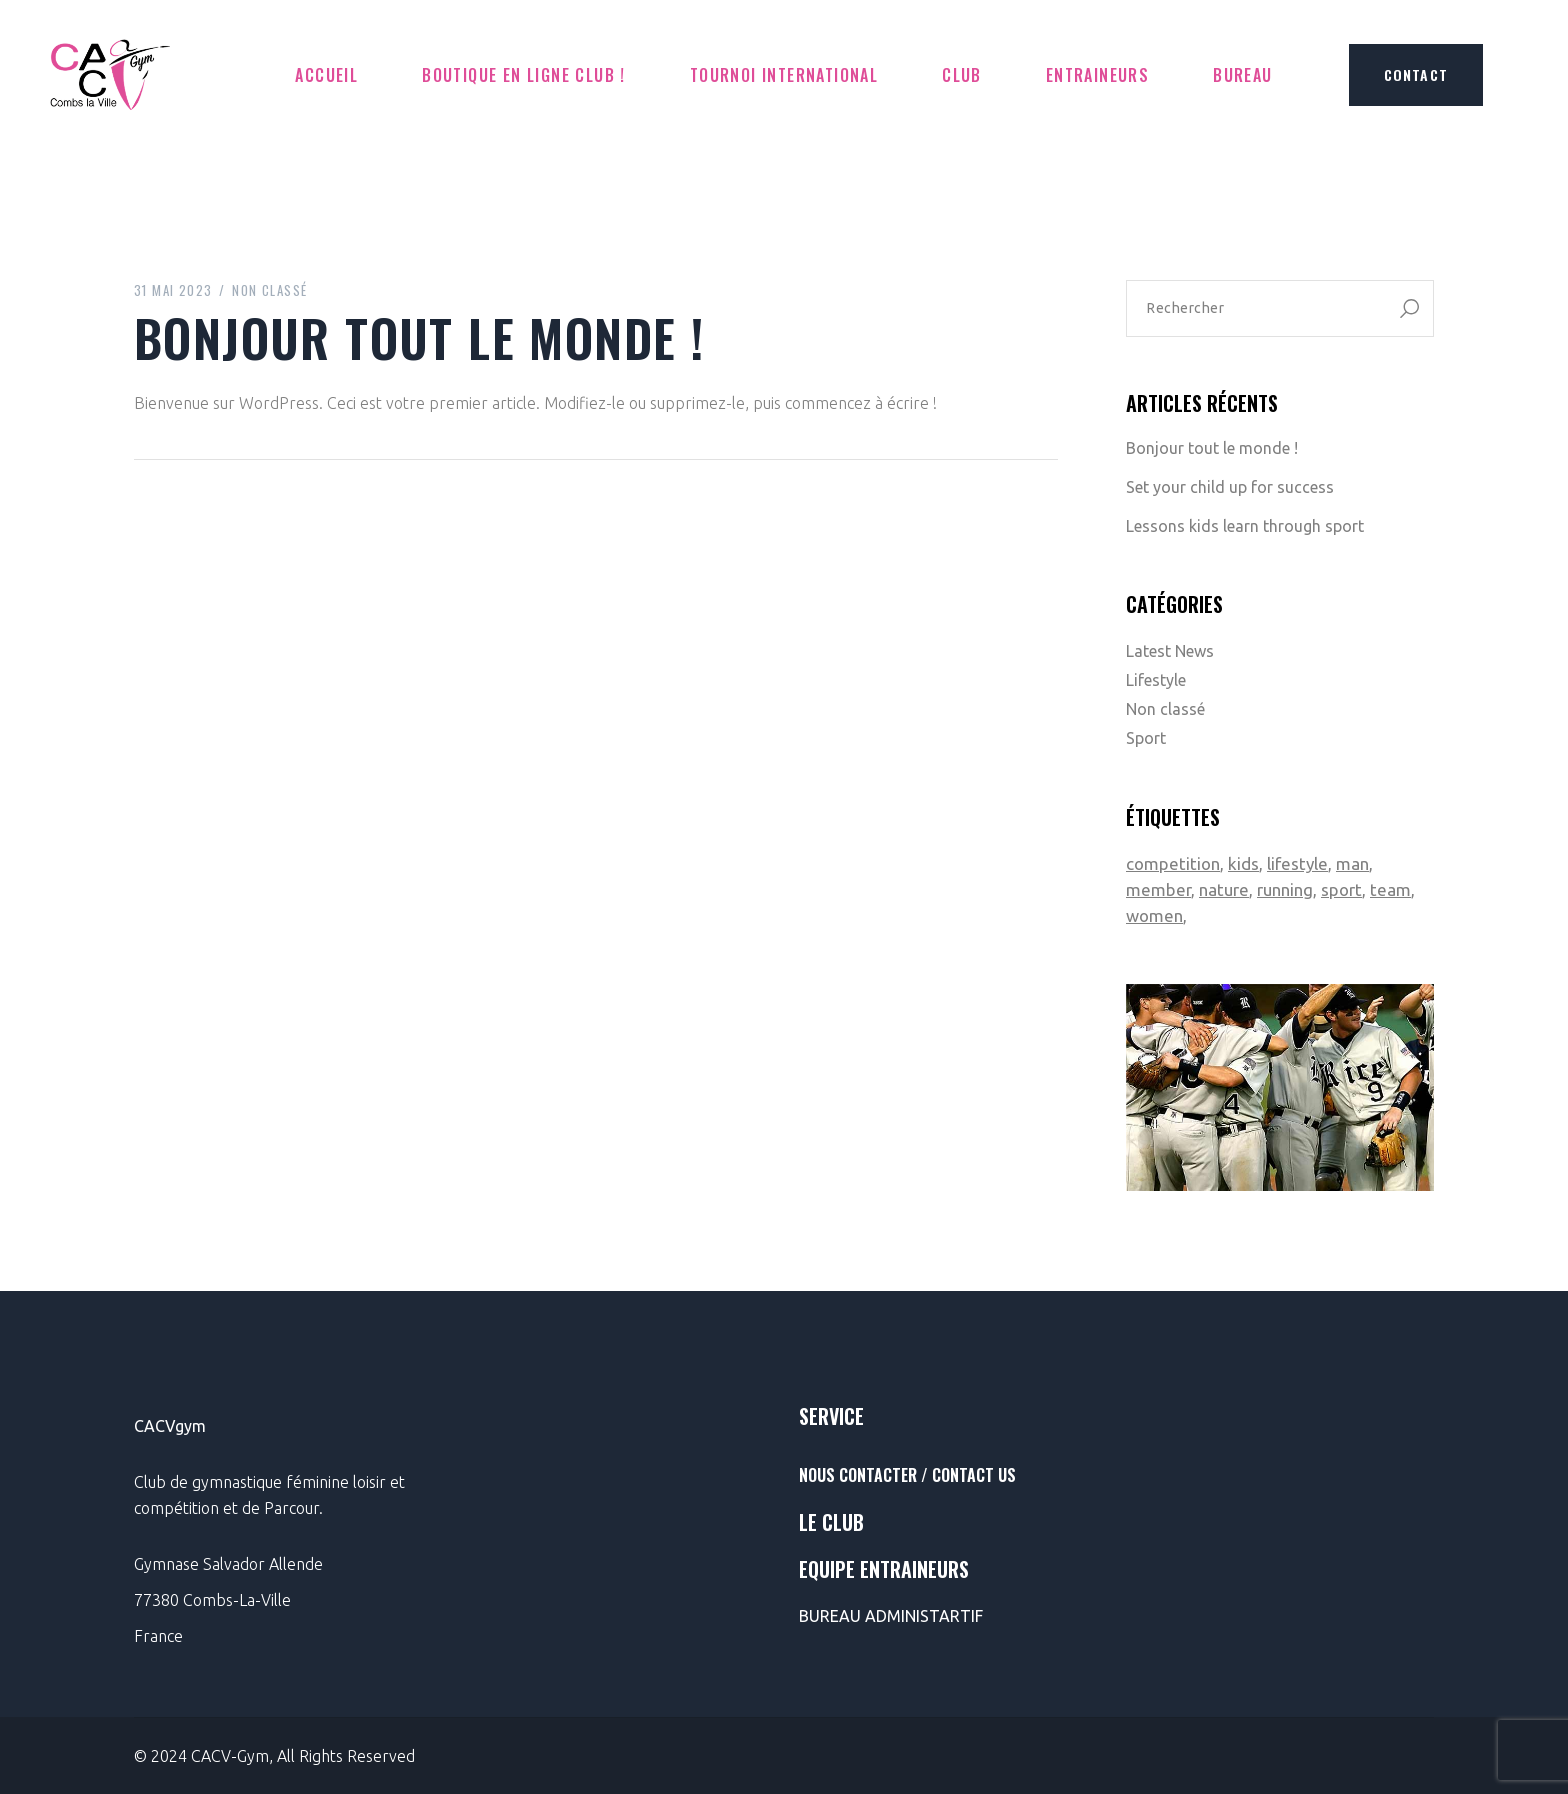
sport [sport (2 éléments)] (1341, 889)
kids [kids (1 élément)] (1243, 863)
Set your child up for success (1230, 487)
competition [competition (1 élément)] (1173, 863)
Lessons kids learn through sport (1245, 526)
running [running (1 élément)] (1285, 889)
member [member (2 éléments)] (1158, 889)
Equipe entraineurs (884, 1569)
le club (831, 1522)
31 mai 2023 (173, 290)
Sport (1146, 738)
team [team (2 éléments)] (1390, 889)
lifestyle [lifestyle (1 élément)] (1297, 863)
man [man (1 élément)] (1352, 863)
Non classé (269, 290)
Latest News (1170, 651)
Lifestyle (1156, 680)
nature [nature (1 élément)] (1224, 889)
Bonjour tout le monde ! (1212, 448)
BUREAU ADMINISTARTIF (891, 1616)
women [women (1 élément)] (1154, 915)
